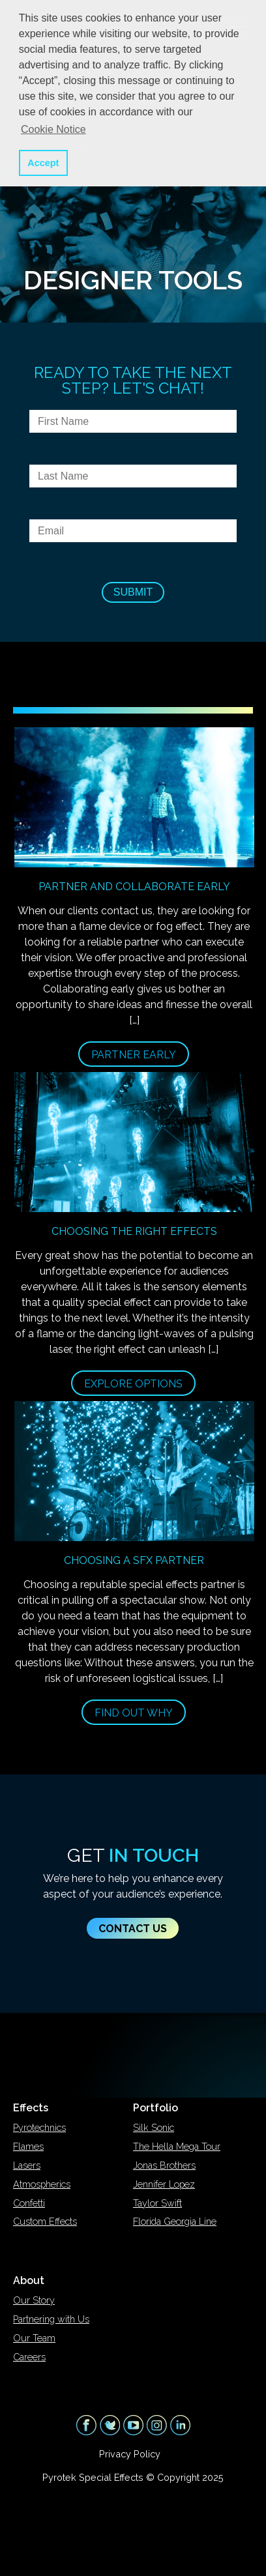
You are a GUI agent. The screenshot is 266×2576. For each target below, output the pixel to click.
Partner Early (133, 1055)
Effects (30, 2108)
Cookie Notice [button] (53, 129)
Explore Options (133, 1384)
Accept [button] (43, 163)
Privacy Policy (129, 2453)
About (28, 2280)
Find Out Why (134, 1713)
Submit (133, 592)
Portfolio (155, 2108)
